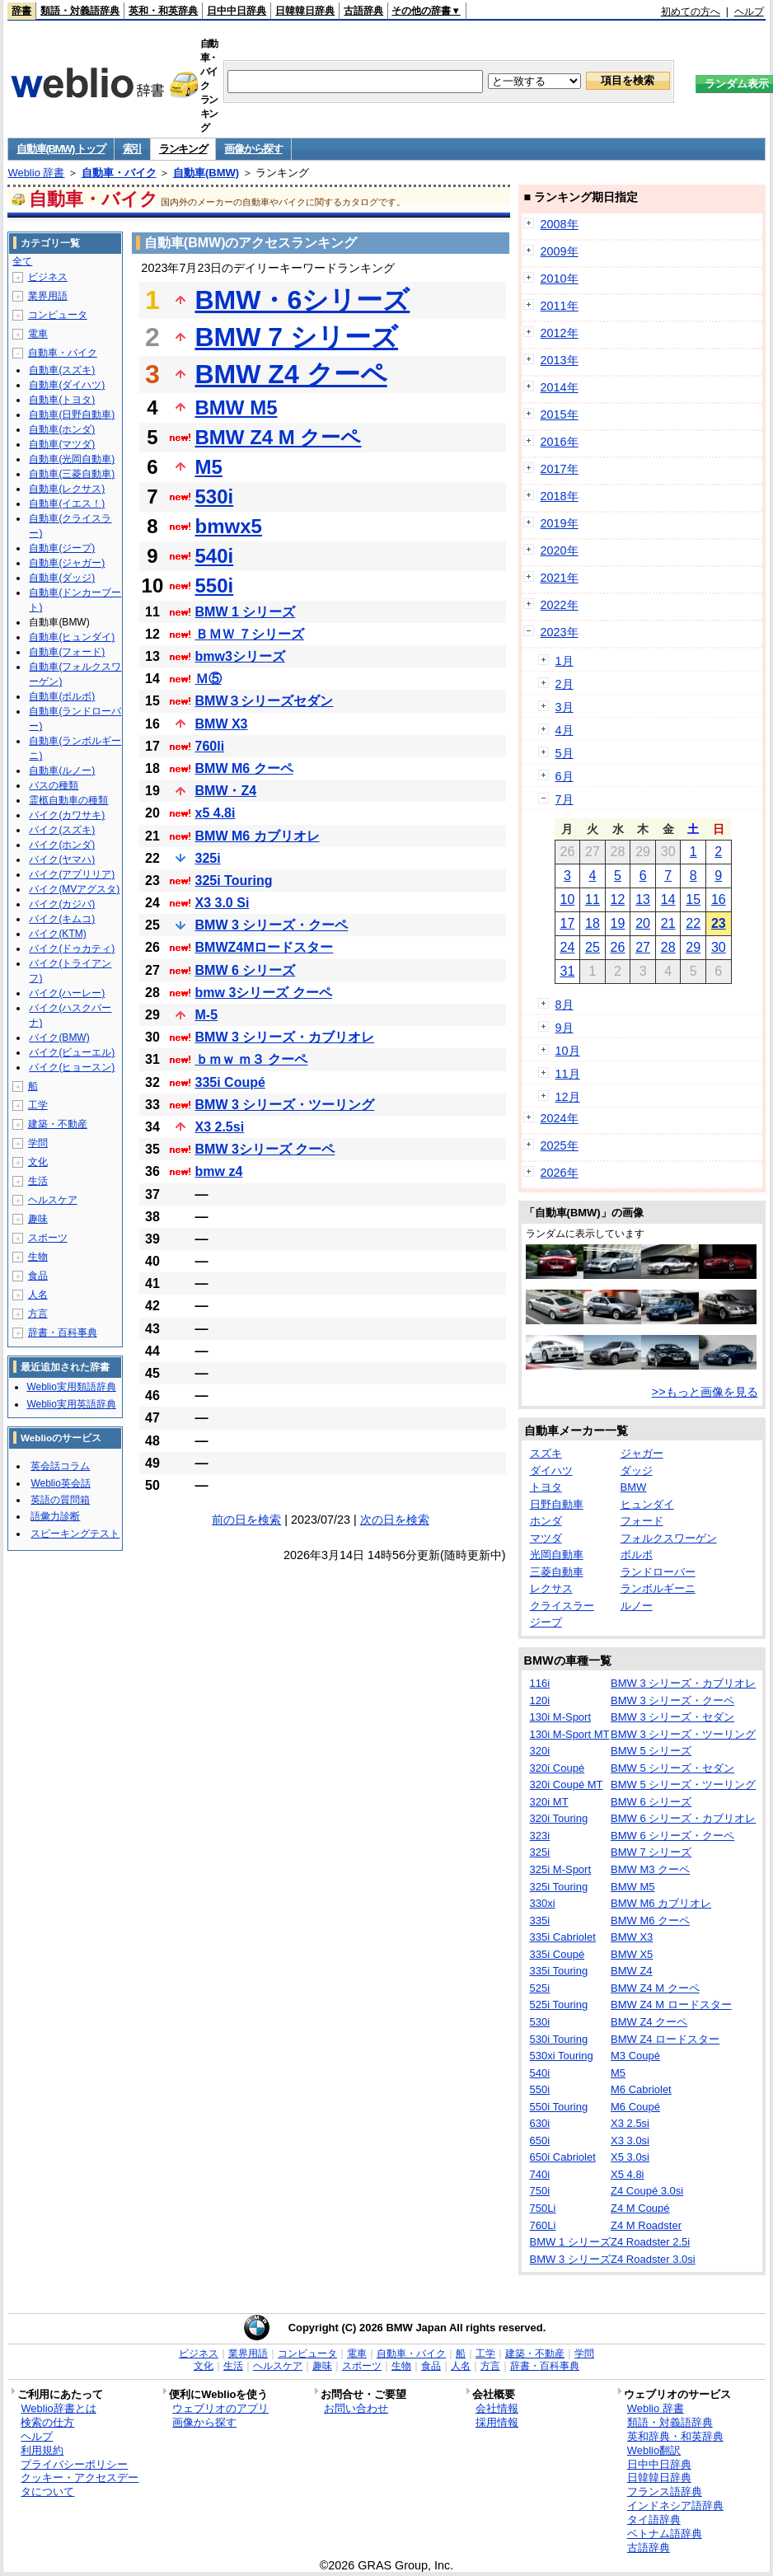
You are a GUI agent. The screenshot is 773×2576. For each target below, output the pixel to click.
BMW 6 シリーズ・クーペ (672, 1835)
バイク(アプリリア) (72, 874)
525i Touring (559, 2004)
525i (540, 1988)
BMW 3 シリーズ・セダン (672, 1717)
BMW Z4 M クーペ (278, 437)
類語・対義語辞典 (79, 11)
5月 (564, 753)
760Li (543, 2225)
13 (642, 899)
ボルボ (637, 1554)
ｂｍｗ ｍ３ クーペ (251, 1059)
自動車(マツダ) (62, 444)
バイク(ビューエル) (72, 1052)
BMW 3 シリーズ (570, 2259)
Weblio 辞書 (35, 172)
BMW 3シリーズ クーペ (265, 1149)
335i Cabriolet (563, 1937)
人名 (38, 1294)
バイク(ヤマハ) (62, 859)
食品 (38, 1275)
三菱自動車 (556, 1572)
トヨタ (546, 1487)
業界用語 (48, 296)
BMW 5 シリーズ (651, 1751)
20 (642, 923)
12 (618, 899)
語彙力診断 (55, 1516)
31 (567, 971)
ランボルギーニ (658, 1588)
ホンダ (546, 1521)
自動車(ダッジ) (62, 577)
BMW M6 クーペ (244, 768)
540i (214, 556)
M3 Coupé (635, 2055)
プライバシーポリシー (74, 2464)
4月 (564, 730)
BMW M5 (236, 407)
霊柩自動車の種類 (68, 800)
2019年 (560, 523)
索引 (132, 149)
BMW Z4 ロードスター (665, 2039)
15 (693, 899)
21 (668, 923)
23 (718, 923)
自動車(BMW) (206, 172)
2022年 (560, 604)
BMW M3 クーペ (650, 1869)
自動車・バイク (119, 172)
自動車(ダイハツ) (67, 385)
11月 (567, 1073)
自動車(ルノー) (62, 770)
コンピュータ (57, 315)
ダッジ (637, 1470)
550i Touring (559, 2107)
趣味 (38, 1219)
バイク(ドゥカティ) (72, 948)
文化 (38, 1162)
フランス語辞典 (664, 2491)
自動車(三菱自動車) (72, 474)
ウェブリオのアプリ (220, 2408)
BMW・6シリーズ (302, 300)
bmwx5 (228, 526)
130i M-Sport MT (570, 1734)
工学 (38, 1105)
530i (214, 496)
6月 (564, 776)
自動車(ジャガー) (67, 563)
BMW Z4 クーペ (291, 374)
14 (668, 899)
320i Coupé (557, 1768)
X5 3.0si (630, 2157)
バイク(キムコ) (62, 919)
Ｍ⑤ (208, 679)
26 (618, 947)
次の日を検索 (394, 1519)
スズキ (546, 1453)
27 (642, 947)
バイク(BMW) (59, 1037)
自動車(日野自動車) (72, 414)
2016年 (560, 441)
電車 (38, 334)
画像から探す (253, 149)
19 (618, 923)
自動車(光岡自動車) (72, 459)
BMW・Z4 (226, 791)
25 (592, 947)
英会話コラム (60, 1466)
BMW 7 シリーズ (297, 337)
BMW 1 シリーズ (245, 612)
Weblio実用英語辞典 (70, 1404)
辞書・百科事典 (62, 1332)
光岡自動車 (556, 1554)
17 (567, 923)
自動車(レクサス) (67, 488)
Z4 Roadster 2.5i (650, 2242)
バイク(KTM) (57, 933)
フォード (642, 1521)
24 (567, 947)
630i (540, 2123)
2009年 (560, 251)
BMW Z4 (632, 1971)
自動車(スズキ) (62, 370)
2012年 (560, 333)
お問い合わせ (356, 2408)
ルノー (637, 1605)
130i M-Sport (560, 1717)
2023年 (560, 632)
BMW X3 (221, 724)
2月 (564, 684)
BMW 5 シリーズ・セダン (672, 1768)
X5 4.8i (627, 2174)
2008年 (560, 224)
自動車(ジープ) (62, 548)
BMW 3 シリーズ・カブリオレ (285, 1037)
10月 (567, 1050)
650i (540, 2140)
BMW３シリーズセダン (264, 701)
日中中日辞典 (236, 11)
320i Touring (559, 1818)
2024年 (560, 1118)
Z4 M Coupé (640, 2208)
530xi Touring (561, 2055)
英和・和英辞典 (163, 11)
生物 (38, 1256)
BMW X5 (632, 1954)
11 (592, 899)
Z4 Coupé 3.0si (647, 2191)
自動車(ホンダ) (62, 429)
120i (540, 1700)
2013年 (560, 360)
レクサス (551, 1588)
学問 (38, 1143)
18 (592, 923)
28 (668, 947)
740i (540, 2174)
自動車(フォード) (67, 652)
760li (210, 746)
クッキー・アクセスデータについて (79, 2484)
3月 (564, 707)
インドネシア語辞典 (675, 2505)
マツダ (546, 1538)
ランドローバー (658, 1572)
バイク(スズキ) (62, 830)
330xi (542, 1903)
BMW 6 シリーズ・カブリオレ (683, 1818)
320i (540, 1751)
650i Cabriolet (563, 2157)
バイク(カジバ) (62, 904)
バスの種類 (53, 785)
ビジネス (48, 277)
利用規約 (42, 2450)
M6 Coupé (635, 2107)
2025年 (560, 1145)
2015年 (560, 414)
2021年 (560, 577)
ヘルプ (749, 11)
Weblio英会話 (60, 1483)
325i (208, 858)
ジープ (546, 1622)
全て (22, 261)
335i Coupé (230, 1082)
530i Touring (559, 2039)
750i (540, 2191)
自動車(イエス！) (67, 503)
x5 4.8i (215, 813)
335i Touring (559, 1971)
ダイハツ (551, 1470)
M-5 (206, 1015)
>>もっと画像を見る (705, 1391)
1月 (564, 660)
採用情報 (497, 2422)
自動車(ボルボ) (62, 696)
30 (718, 947)
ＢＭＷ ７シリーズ (249, 634)
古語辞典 (363, 11)
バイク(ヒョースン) (72, 1067)
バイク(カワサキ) (67, 815)
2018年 (560, 496)
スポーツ (48, 1238)
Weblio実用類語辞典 (70, 1387)
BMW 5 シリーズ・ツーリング (683, 1784)
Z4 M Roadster (646, 2225)
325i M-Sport (560, 1869)
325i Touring (234, 880)
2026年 (560, 1172)
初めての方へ (690, 11)
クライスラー (562, 1605)
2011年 (560, 305)
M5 (209, 467)
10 (567, 899)
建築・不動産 (57, 1124)
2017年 (560, 468)
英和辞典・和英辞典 (675, 2436)
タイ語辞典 (654, 2519)
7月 (564, 799)
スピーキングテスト (74, 1533)
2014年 (560, 387)
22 (693, 923)
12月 (567, 1096)
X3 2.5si (220, 1127)
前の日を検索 (246, 1519)
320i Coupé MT (566, 1784)
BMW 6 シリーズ (245, 970)
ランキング (183, 149)
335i (540, 1920)
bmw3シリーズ (240, 656)
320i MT (549, 1802)
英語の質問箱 (60, 1500)
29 (693, 947)
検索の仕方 (47, 2422)
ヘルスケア (52, 1200)
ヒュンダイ (647, 1504)
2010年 (560, 278)
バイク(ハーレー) (67, 993)
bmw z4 (219, 1171)
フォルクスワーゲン (669, 1538)
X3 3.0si (630, 2140)
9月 (564, 1027)
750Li (543, 2208)
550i (214, 585)
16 (718, 899)
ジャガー (642, 1453)
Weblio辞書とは (58, 2408)
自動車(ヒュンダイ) (72, 637)
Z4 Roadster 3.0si (653, 2259)
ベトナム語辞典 (664, 2533)
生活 (38, 1181)
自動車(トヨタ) (62, 399)
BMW (634, 1487)
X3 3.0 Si (222, 903)
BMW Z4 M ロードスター (671, 2004)
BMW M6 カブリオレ (257, 836)
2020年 (560, 550)
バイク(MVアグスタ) (74, 889)
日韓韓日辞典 (305, 11)
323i (540, 1835)
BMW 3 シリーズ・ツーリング (285, 1105)
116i (540, 1683)
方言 (38, 1313)
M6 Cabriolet (641, 2089)
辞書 (21, 11)
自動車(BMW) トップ (60, 149)
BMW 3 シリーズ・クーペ (272, 925)
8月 (564, 1004)
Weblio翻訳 (654, 2450)
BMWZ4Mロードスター (264, 947)
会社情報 (497, 2408)
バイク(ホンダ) (62, 844)
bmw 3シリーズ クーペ (263, 993)
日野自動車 (556, 1504)
